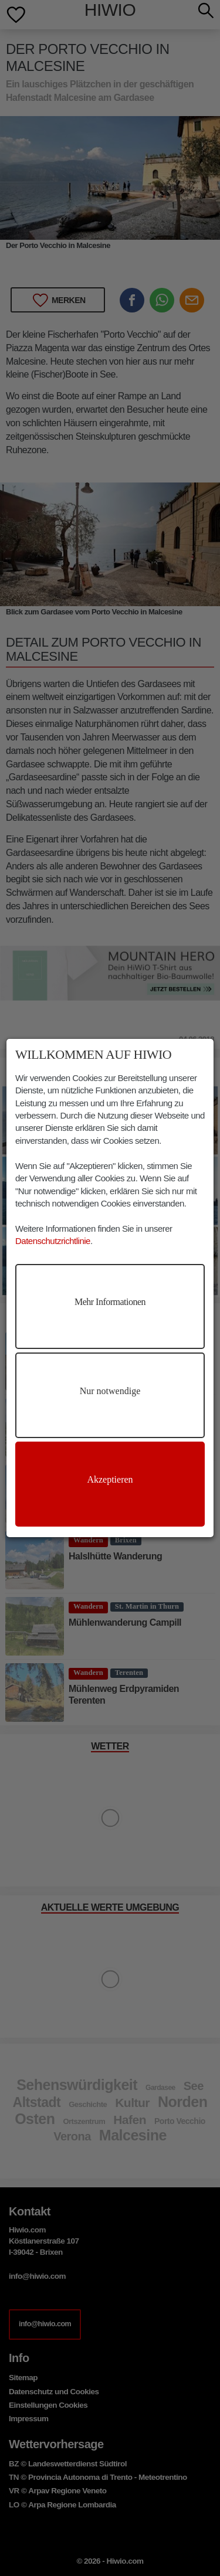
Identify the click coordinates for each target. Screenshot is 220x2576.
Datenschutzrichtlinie (52, 1241)
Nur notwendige (110, 1391)
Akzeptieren (110, 1479)
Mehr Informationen (110, 1302)
